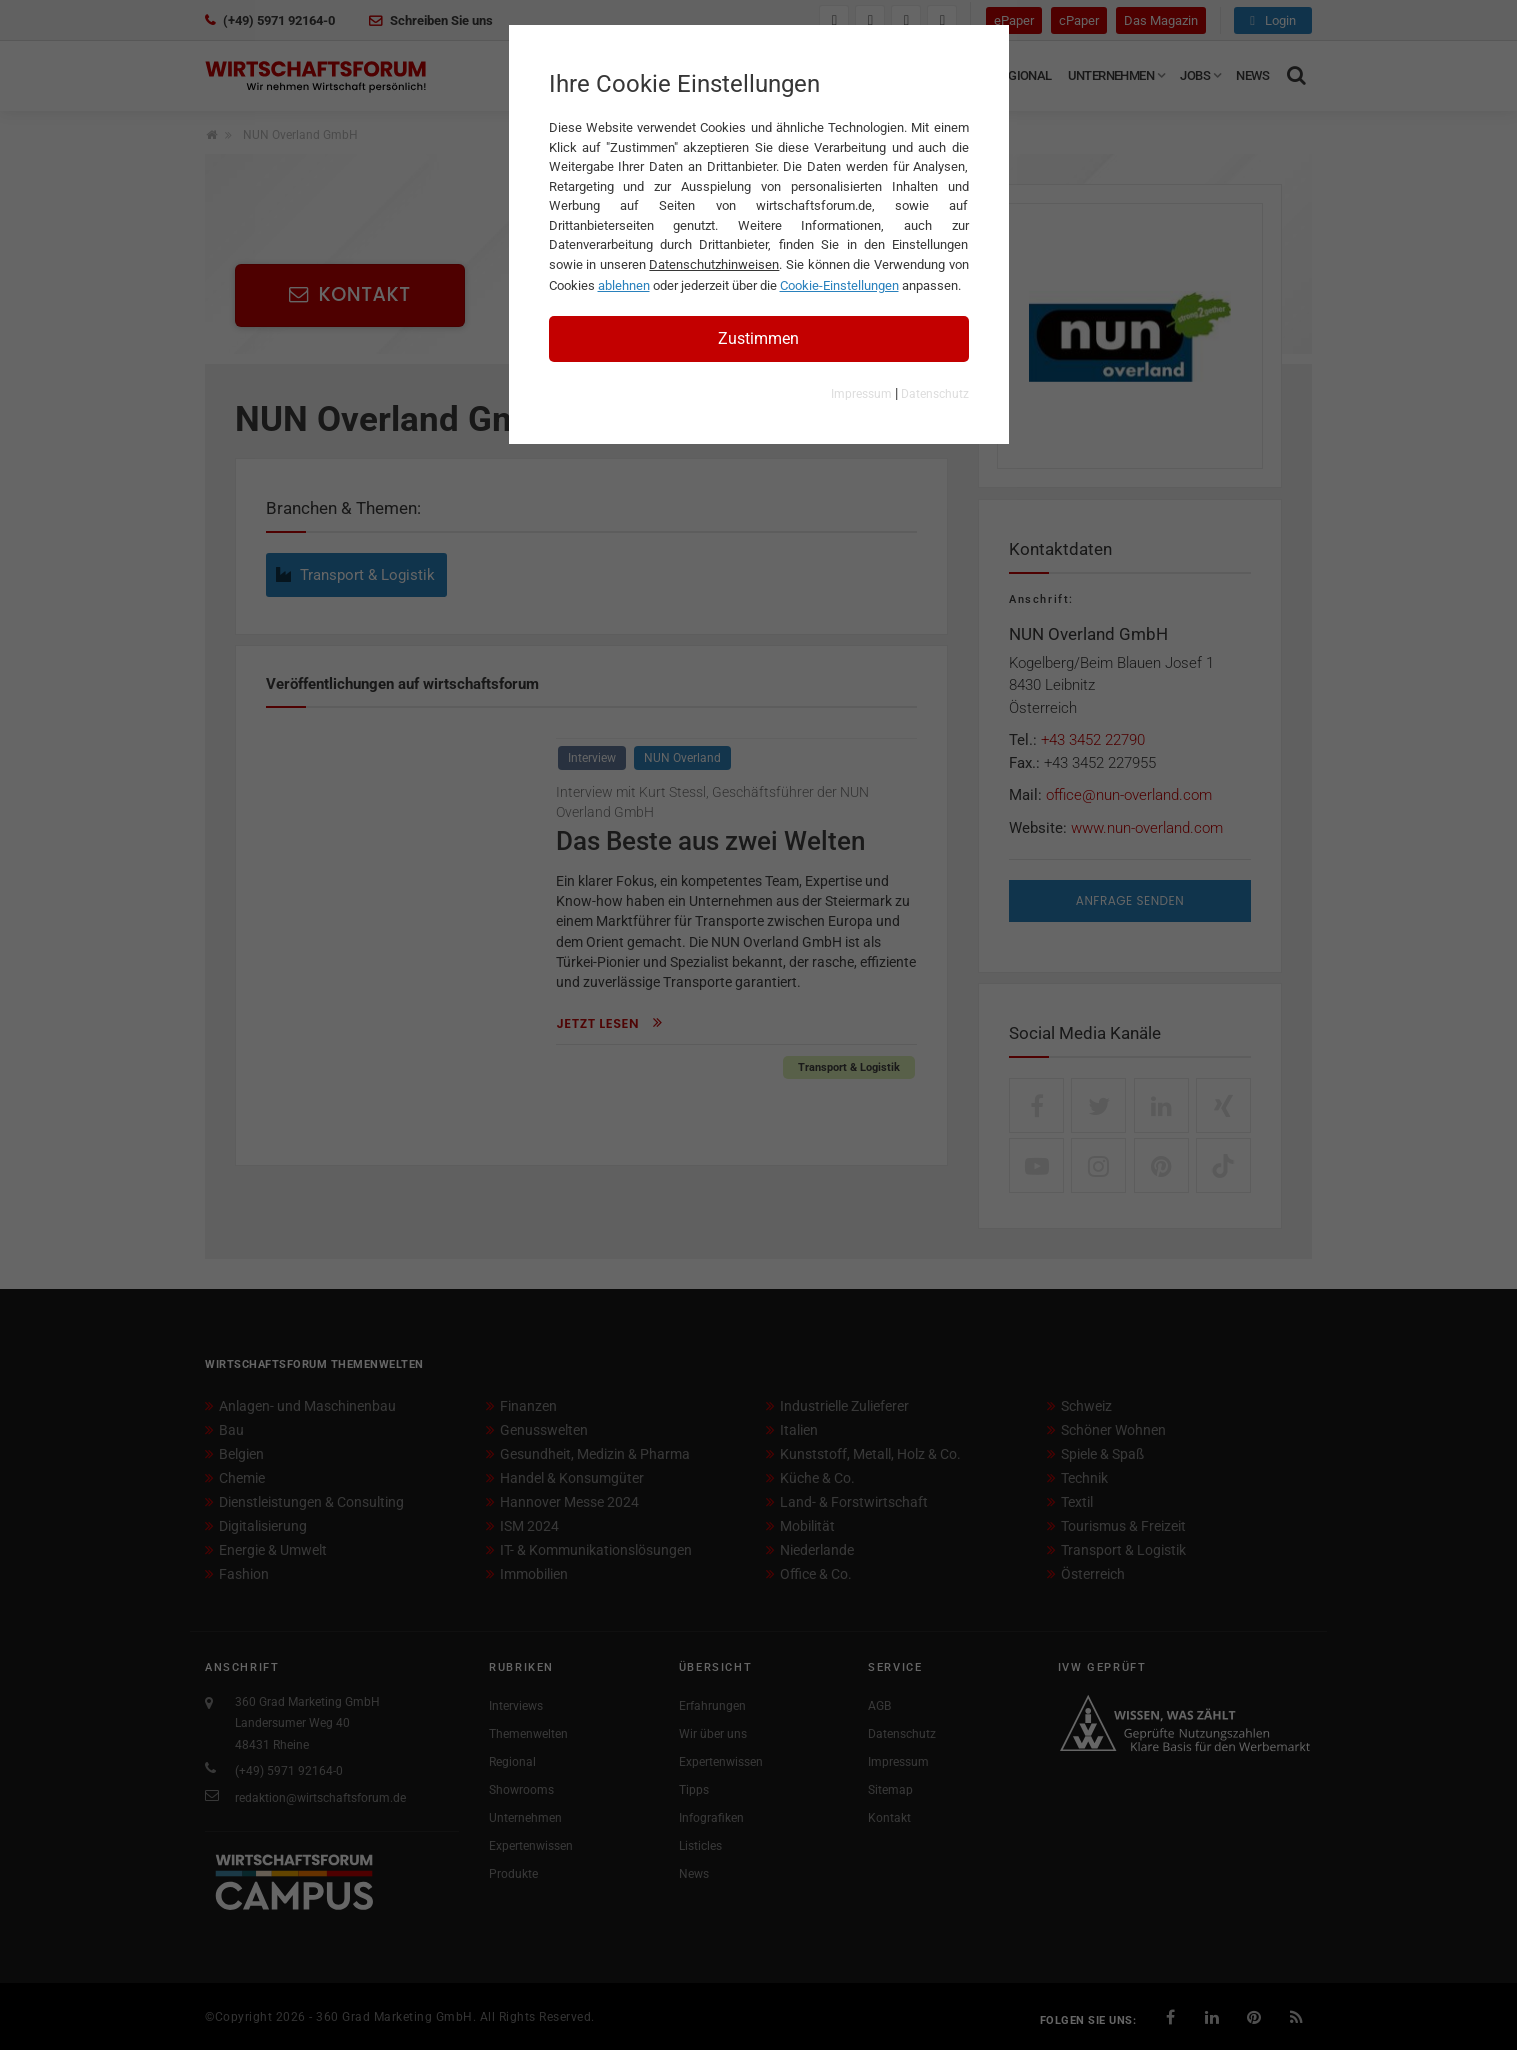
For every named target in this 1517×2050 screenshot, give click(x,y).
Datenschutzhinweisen (714, 264)
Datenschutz (935, 394)
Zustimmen (758, 338)
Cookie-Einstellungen (839, 285)
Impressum (861, 394)
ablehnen (624, 285)
